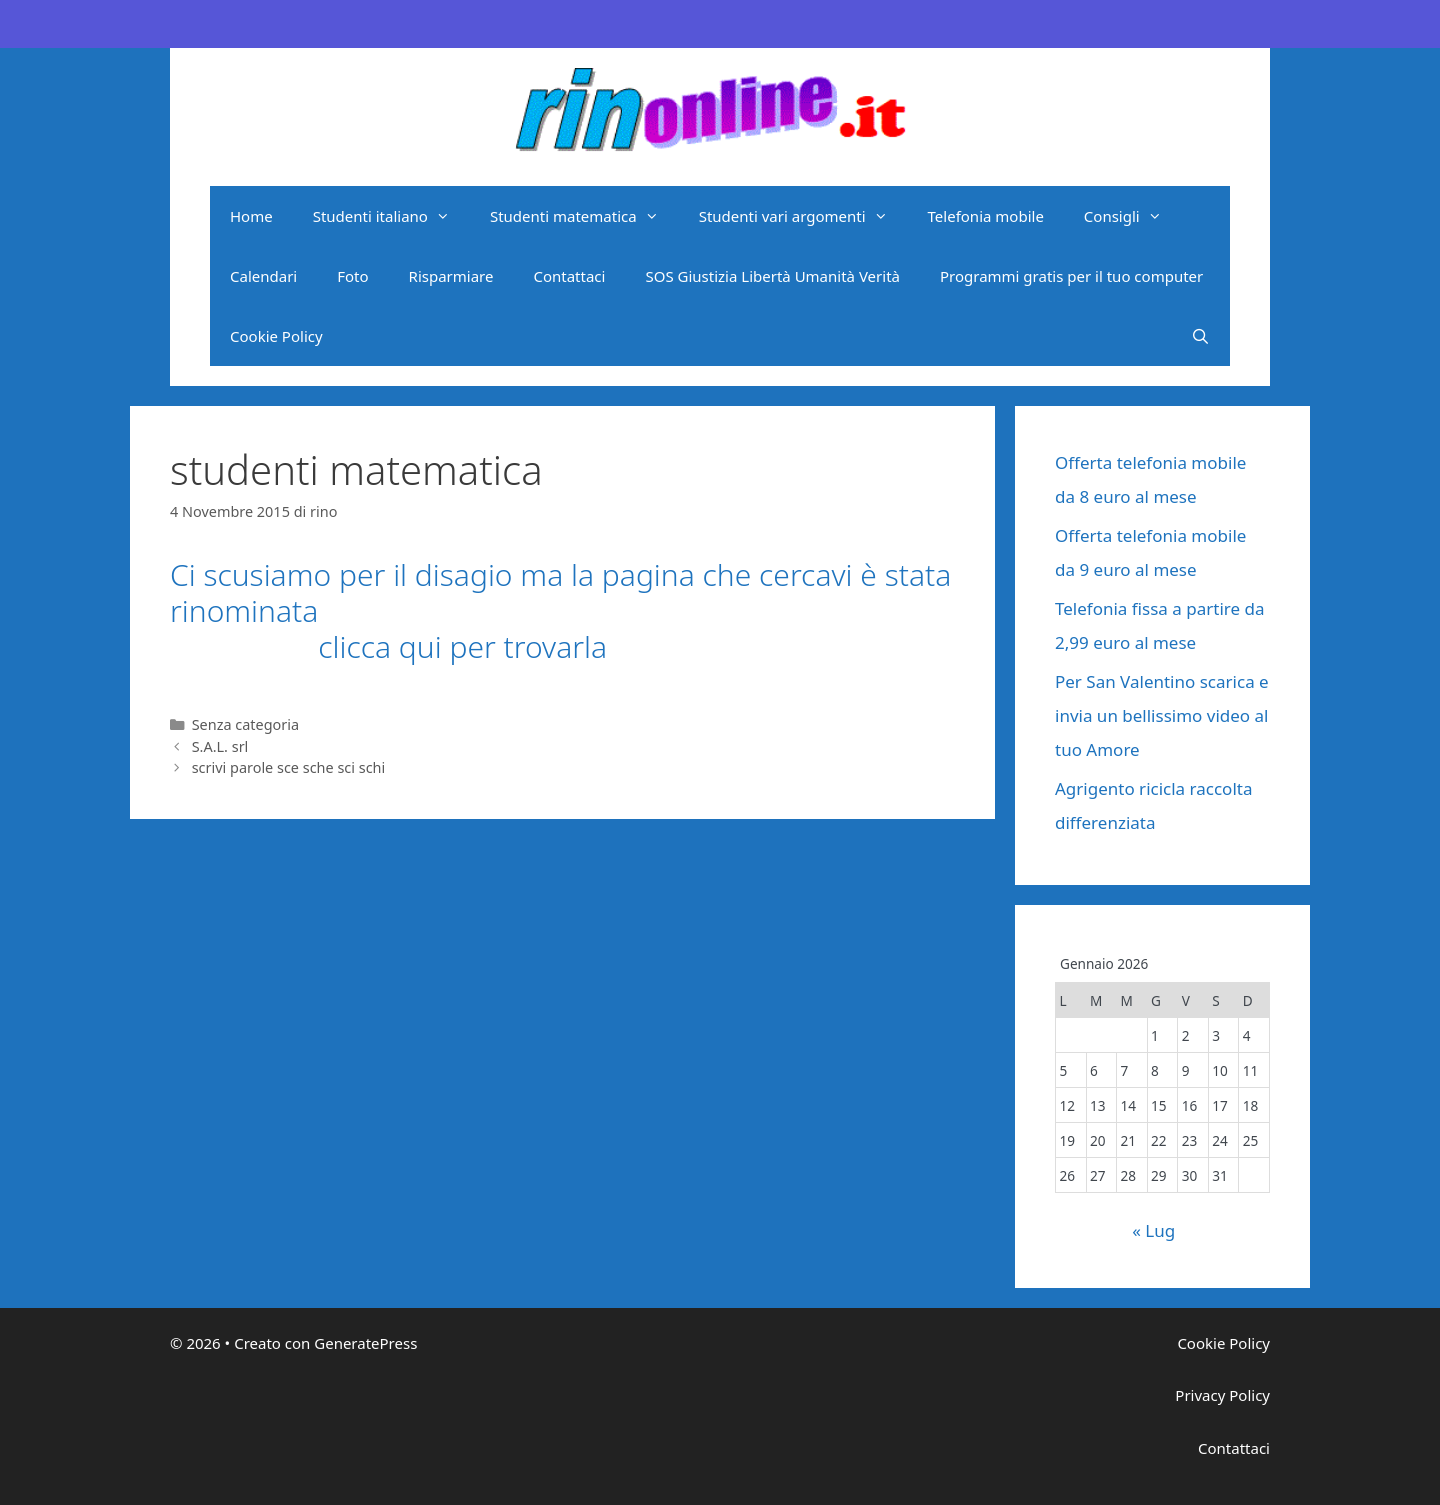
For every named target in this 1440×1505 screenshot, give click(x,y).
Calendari (263, 276)
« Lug (1153, 1230)
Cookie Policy (276, 336)
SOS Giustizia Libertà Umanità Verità (772, 276)
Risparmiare (451, 276)
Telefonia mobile (986, 216)
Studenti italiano (391, 216)
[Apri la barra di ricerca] (1200, 336)
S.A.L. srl (220, 746)
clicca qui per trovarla (388, 646)
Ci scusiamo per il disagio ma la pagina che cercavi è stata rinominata (560, 592)
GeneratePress (365, 1343)
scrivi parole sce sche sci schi (289, 767)
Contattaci (569, 276)
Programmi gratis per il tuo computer (1071, 276)
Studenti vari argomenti (803, 216)
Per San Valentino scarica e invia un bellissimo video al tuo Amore (1162, 715)
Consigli (1133, 216)
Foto (352, 276)
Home (251, 216)
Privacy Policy (1222, 1395)
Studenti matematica (584, 216)
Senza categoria (245, 724)
